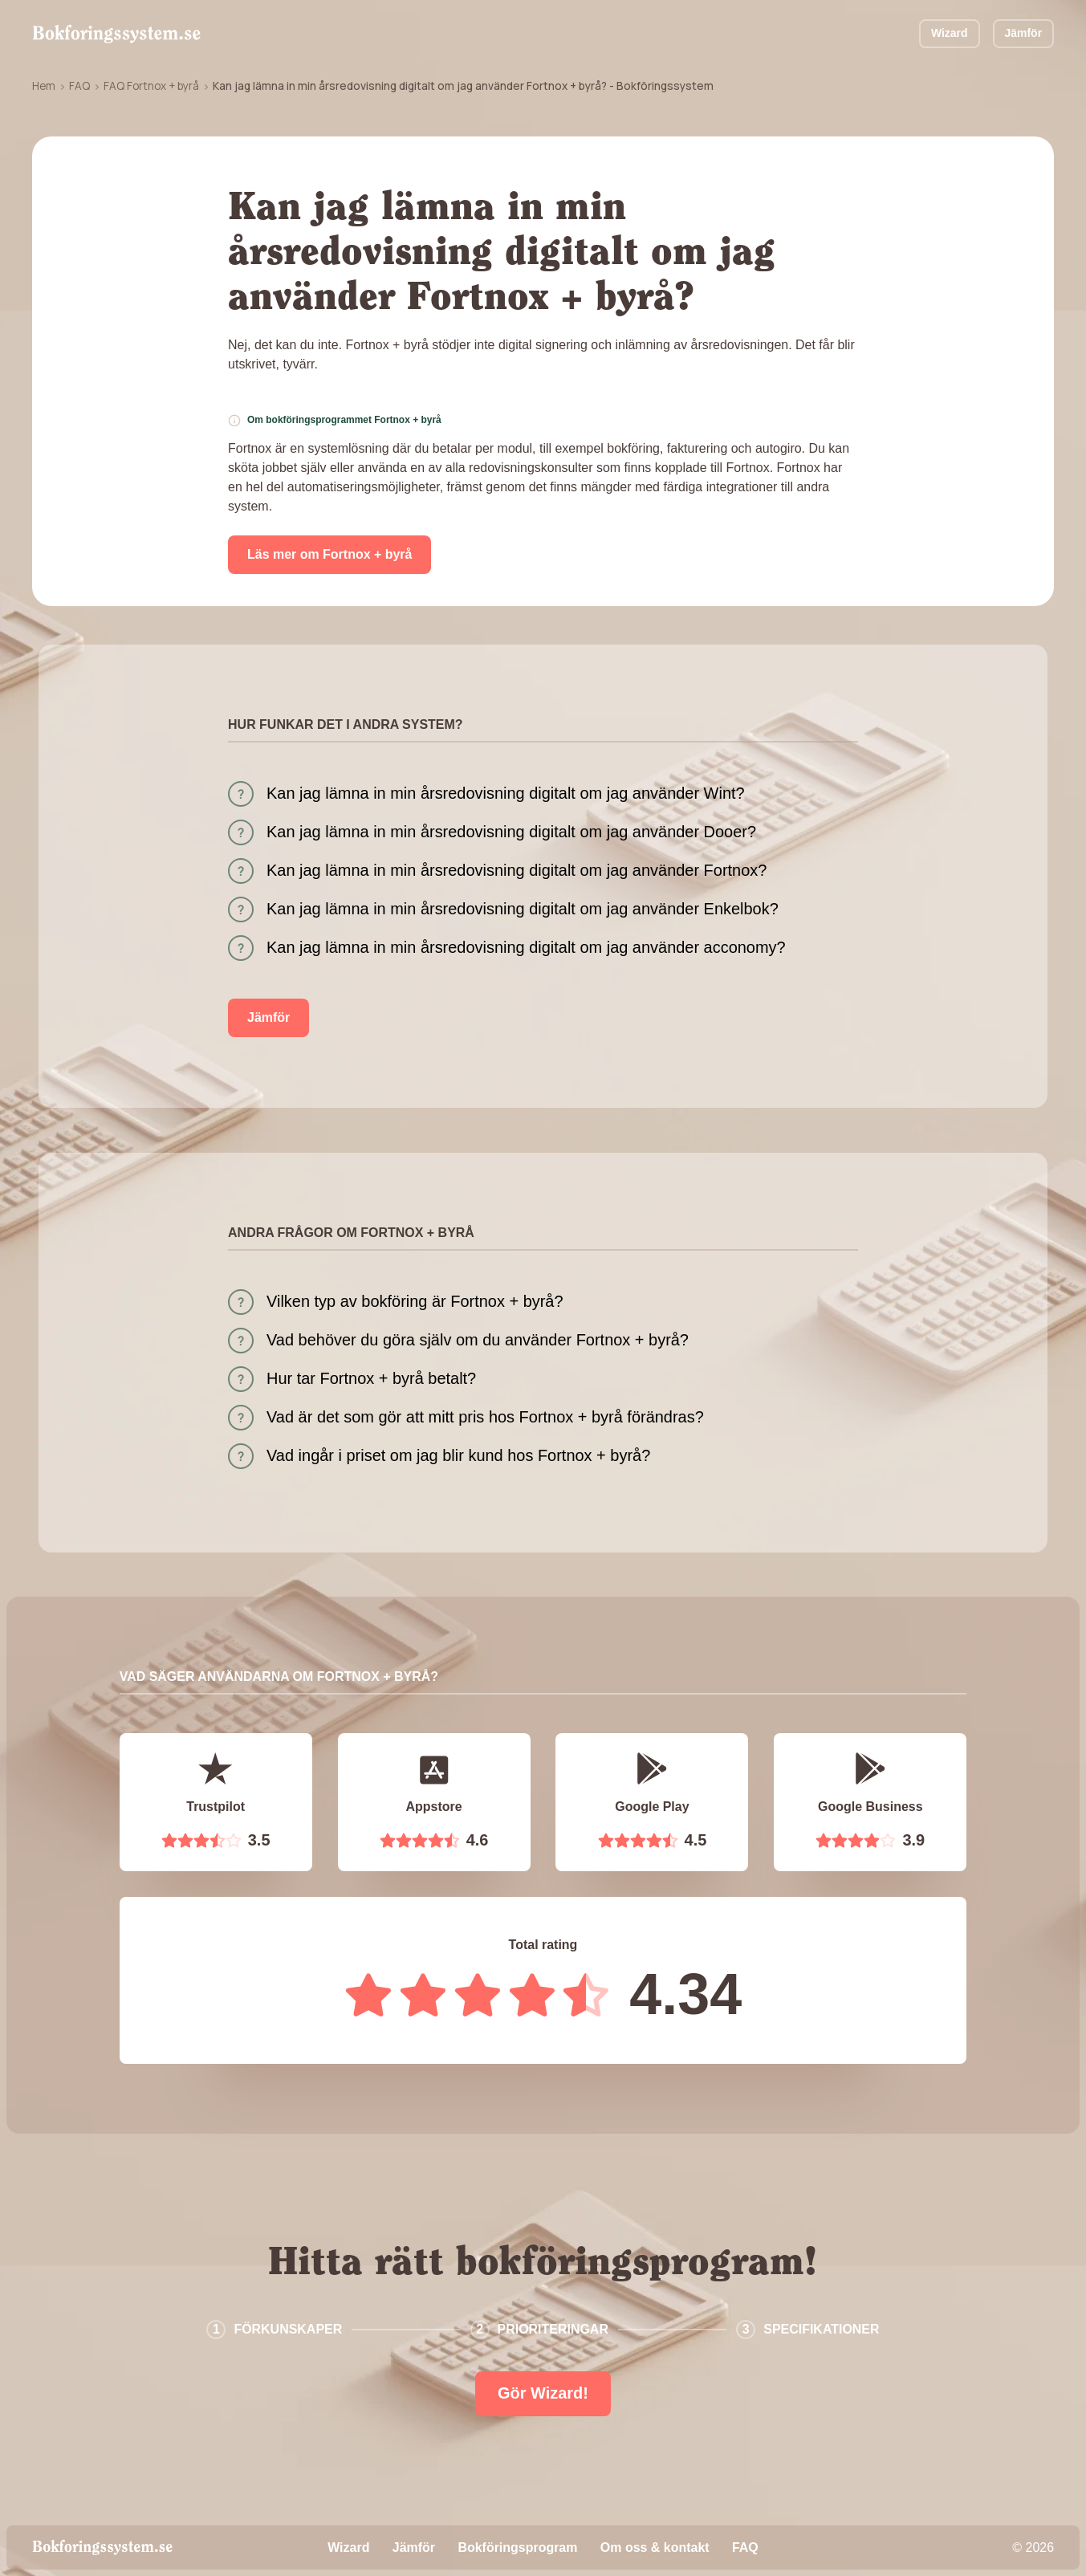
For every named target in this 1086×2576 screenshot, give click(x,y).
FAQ (79, 86)
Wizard (949, 32)
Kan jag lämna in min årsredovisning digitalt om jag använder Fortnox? (516, 870)
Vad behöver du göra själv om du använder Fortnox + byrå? (477, 1340)
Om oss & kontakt (655, 2547)
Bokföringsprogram (517, 2547)
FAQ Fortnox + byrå (151, 86)
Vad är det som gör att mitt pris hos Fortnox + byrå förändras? (485, 1417)
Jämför (1024, 32)
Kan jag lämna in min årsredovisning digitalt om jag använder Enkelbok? (522, 909)
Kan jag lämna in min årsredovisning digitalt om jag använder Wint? (505, 793)
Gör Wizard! (543, 2393)
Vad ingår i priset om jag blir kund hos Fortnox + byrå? (458, 1455)
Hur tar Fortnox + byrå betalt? (371, 1378)
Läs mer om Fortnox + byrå (329, 554)
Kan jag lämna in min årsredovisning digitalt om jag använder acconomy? (526, 947)
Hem (43, 86)
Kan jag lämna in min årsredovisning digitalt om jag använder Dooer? (511, 831)
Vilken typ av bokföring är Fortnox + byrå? (414, 1301)
